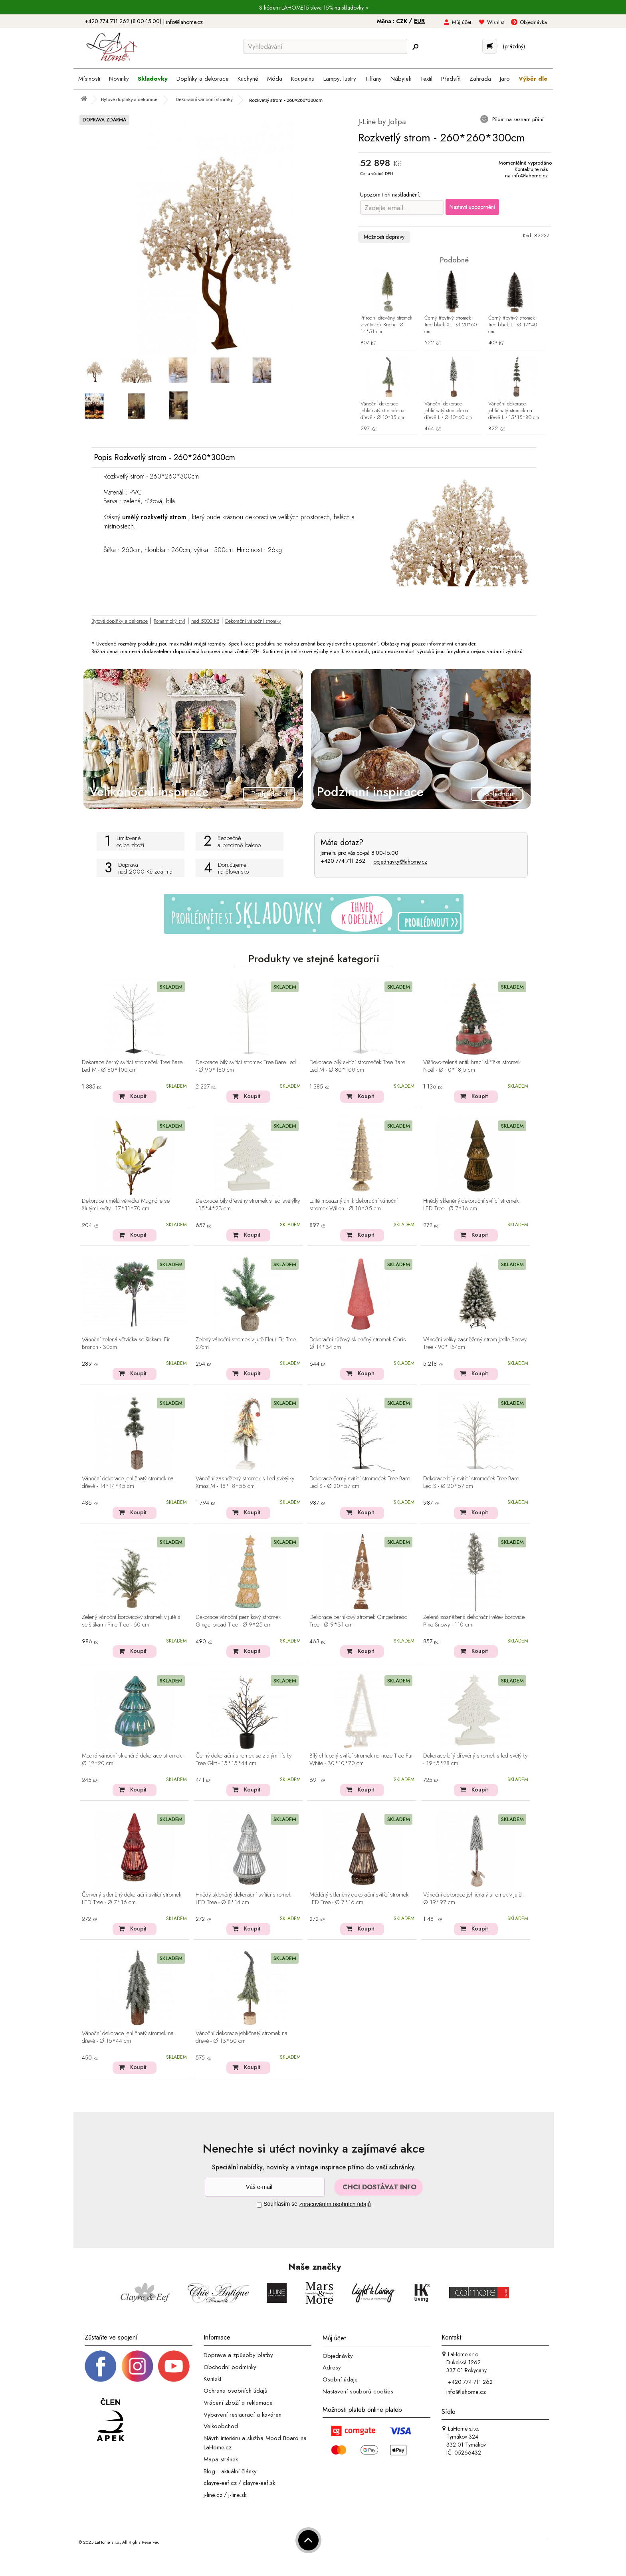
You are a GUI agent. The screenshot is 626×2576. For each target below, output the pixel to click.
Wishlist (495, 22)
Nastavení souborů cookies (358, 2391)
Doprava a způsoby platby (238, 2355)
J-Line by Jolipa (382, 121)
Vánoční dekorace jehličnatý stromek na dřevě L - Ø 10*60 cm (448, 411)
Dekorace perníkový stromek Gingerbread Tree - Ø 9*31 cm (358, 1621)
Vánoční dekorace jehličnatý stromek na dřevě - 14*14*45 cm (128, 1482)
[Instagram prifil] (137, 2365)
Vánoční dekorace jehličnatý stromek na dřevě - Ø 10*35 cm (382, 411)
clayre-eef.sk (259, 2483)
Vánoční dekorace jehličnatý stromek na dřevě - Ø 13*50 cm (241, 2037)
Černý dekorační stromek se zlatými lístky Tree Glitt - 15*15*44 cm (243, 1760)
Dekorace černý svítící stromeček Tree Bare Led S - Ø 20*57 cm (359, 1482)
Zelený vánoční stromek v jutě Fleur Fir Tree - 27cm (247, 1343)
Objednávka (533, 22)
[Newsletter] (265, 2187)
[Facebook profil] (101, 2365)
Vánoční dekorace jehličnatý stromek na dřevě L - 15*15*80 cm (513, 411)
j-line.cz (213, 2495)
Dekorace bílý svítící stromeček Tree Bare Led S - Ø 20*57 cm (471, 1482)
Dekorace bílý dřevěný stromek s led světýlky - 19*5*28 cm (475, 1760)
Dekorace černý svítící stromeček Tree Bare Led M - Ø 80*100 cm (132, 1066)
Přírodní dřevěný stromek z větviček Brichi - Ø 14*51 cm (386, 325)
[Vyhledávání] (325, 46)
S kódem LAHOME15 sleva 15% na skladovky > (314, 8)
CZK (402, 21)
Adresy (332, 2367)
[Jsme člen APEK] (111, 2420)
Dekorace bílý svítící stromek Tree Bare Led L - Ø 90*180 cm (248, 1066)
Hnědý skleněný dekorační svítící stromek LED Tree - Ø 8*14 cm (243, 1899)
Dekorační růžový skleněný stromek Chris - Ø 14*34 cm (359, 1343)
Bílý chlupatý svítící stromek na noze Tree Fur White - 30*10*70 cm (361, 1760)
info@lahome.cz (184, 22)
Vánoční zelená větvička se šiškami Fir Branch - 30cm (126, 1343)
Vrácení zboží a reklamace (238, 2402)
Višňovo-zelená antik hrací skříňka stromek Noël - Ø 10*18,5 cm (472, 1066)
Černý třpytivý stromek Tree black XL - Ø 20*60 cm (450, 325)
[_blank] (174, 2365)
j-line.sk (237, 2495)
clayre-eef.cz (220, 2483)
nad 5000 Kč (205, 621)
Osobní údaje (340, 2379)
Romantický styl (169, 621)
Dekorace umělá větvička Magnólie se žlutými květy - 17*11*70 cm (126, 1205)
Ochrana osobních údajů (235, 2390)
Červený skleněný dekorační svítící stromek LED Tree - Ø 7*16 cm (131, 1899)
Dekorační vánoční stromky (253, 621)
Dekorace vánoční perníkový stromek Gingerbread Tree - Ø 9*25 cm (238, 1621)
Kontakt (212, 2378)
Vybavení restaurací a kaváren (242, 2414)
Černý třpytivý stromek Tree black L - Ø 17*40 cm (512, 325)
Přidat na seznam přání (517, 119)
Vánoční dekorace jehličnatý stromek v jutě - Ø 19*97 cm (473, 1899)
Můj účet (461, 22)
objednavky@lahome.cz (400, 862)
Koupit (138, 1096)
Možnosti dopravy (384, 237)
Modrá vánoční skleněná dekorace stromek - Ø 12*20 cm (133, 1760)
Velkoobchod (221, 2426)
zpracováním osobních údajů (335, 2204)
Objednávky (338, 2355)
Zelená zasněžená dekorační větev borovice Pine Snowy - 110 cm (474, 1621)
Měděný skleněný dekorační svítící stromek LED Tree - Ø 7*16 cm (358, 1899)
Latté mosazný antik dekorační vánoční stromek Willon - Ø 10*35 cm (353, 1205)
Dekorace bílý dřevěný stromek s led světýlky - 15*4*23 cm (248, 1205)
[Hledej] (415, 47)
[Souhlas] (259, 2205)
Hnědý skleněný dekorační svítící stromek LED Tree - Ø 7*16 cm (471, 1205)
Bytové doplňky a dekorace (119, 621)
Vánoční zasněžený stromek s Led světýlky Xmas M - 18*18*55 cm (245, 1482)
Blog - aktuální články (230, 2471)
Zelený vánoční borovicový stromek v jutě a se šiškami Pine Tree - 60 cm (131, 1621)
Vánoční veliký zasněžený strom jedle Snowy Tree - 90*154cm (475, 1343)
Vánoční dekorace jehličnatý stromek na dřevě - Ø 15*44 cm (128, 2037)
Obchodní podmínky (230, 2366)
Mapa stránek (221, 2459)
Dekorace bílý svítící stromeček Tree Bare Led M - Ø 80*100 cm (357, 1066)
